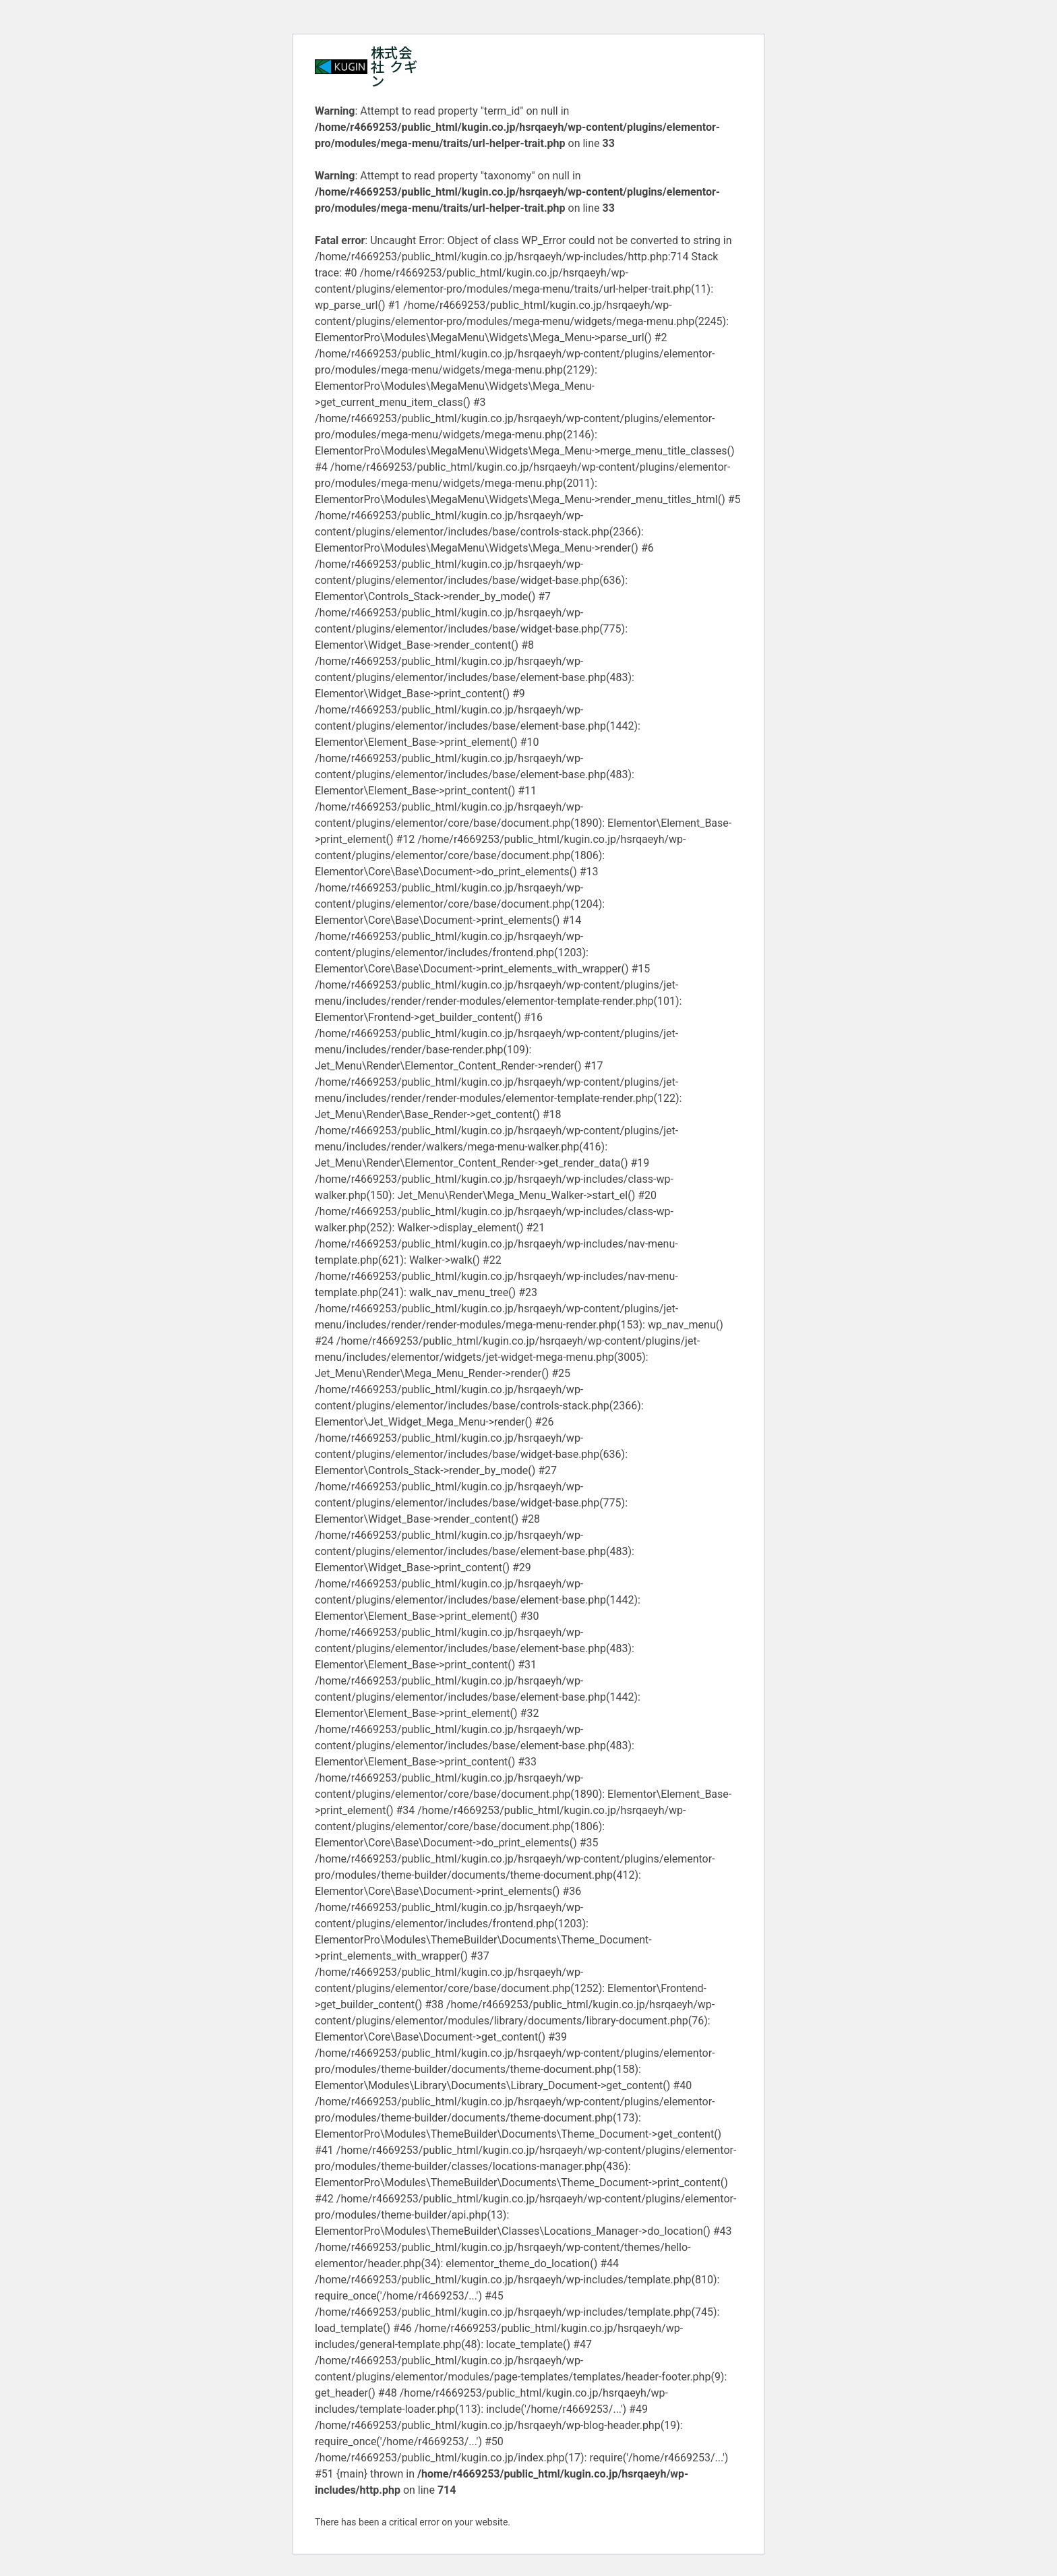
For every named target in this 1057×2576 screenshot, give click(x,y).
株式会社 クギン (394, 66)
